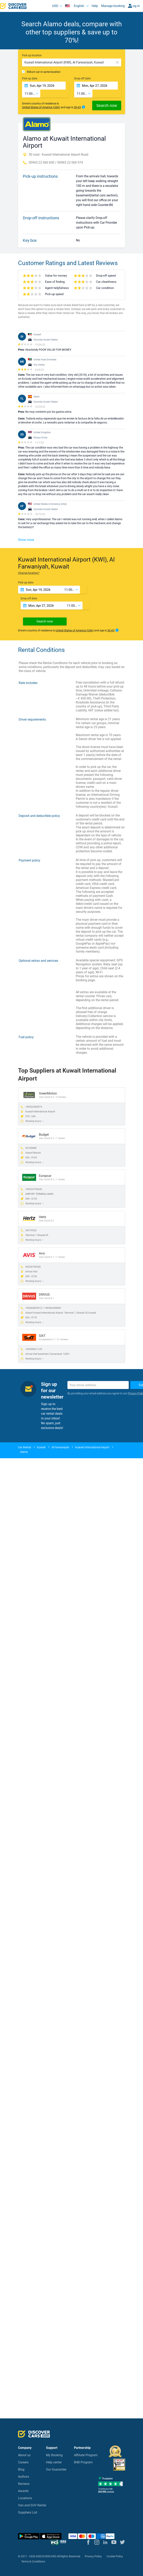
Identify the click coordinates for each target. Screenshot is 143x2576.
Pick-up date (29, 78)
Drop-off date (82, 78)
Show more (26, 540)
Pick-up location (32, 55)
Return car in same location (43, 71)
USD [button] (55, 6)
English (75, 6)
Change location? (28, 573)
